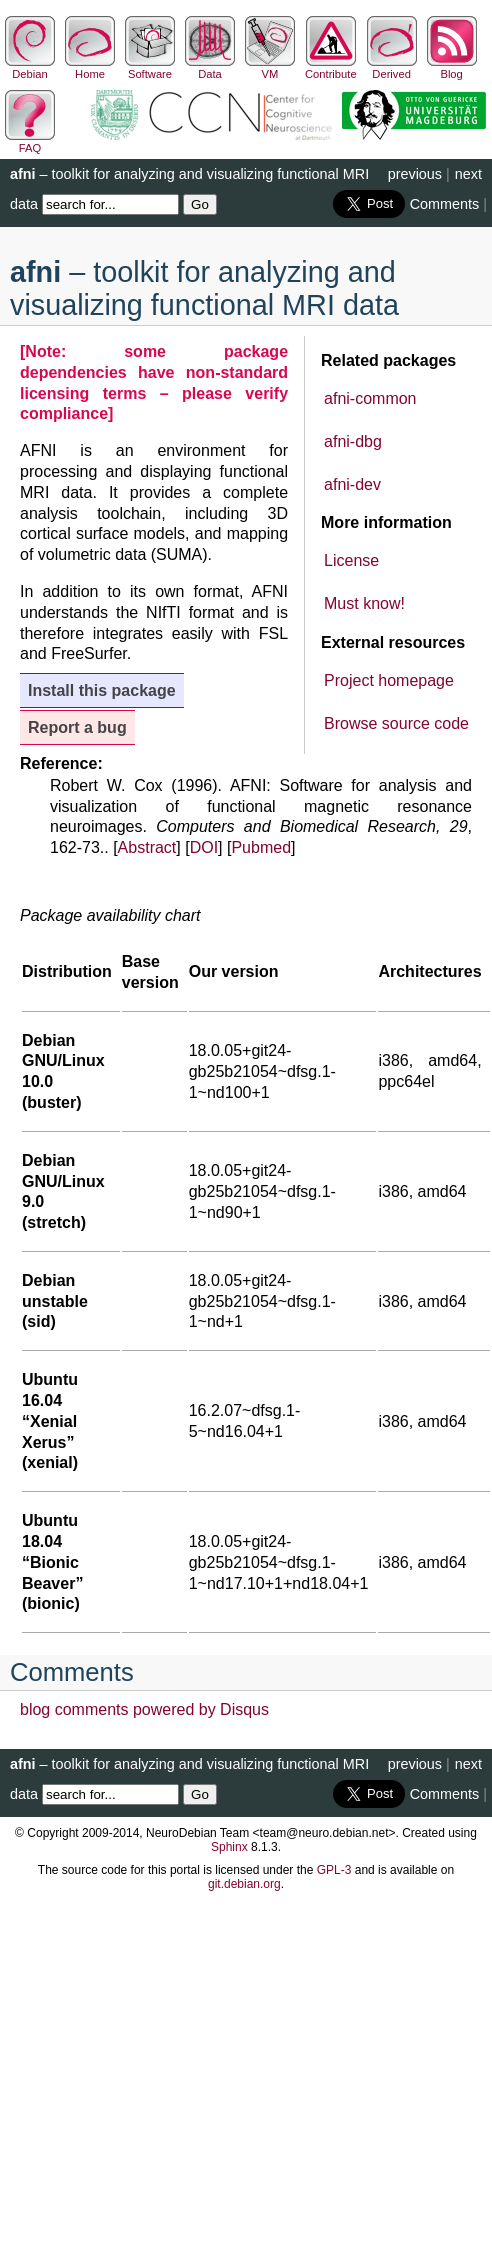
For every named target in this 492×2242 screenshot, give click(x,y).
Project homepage (389, 680)
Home (90, 68)
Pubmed (261, 847)
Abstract (147, 847)
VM (270, 68)
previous (415, 174)
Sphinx (229, 1847)
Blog (452, 68)
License (351, 560)
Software (150, 68)
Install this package (102, 690)
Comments (445, 204)
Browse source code (396, 723)
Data (210, 68)
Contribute (331, 68)
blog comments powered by (144, 1709)
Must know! (364, 603)
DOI (204, 847)
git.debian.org (244, 1884)
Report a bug (77, 727)
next (468, 174)
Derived (392, 68)
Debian (30, 68)
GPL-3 (334, 1870)
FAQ (30, 142)
